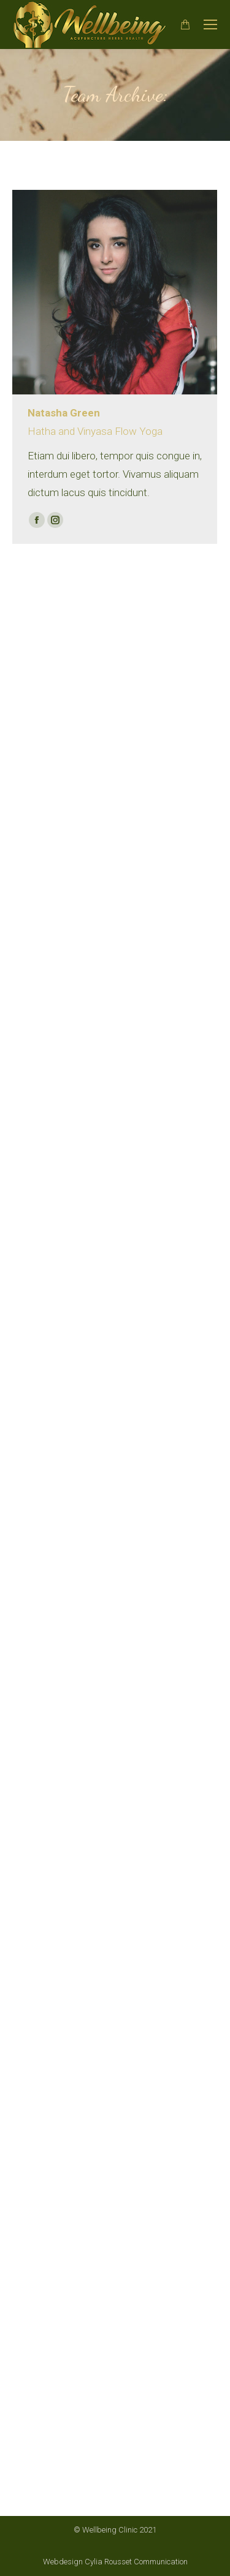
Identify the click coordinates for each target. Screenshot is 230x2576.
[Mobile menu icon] (210, 24)
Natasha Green (64, 413)
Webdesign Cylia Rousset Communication (115, 2561)
